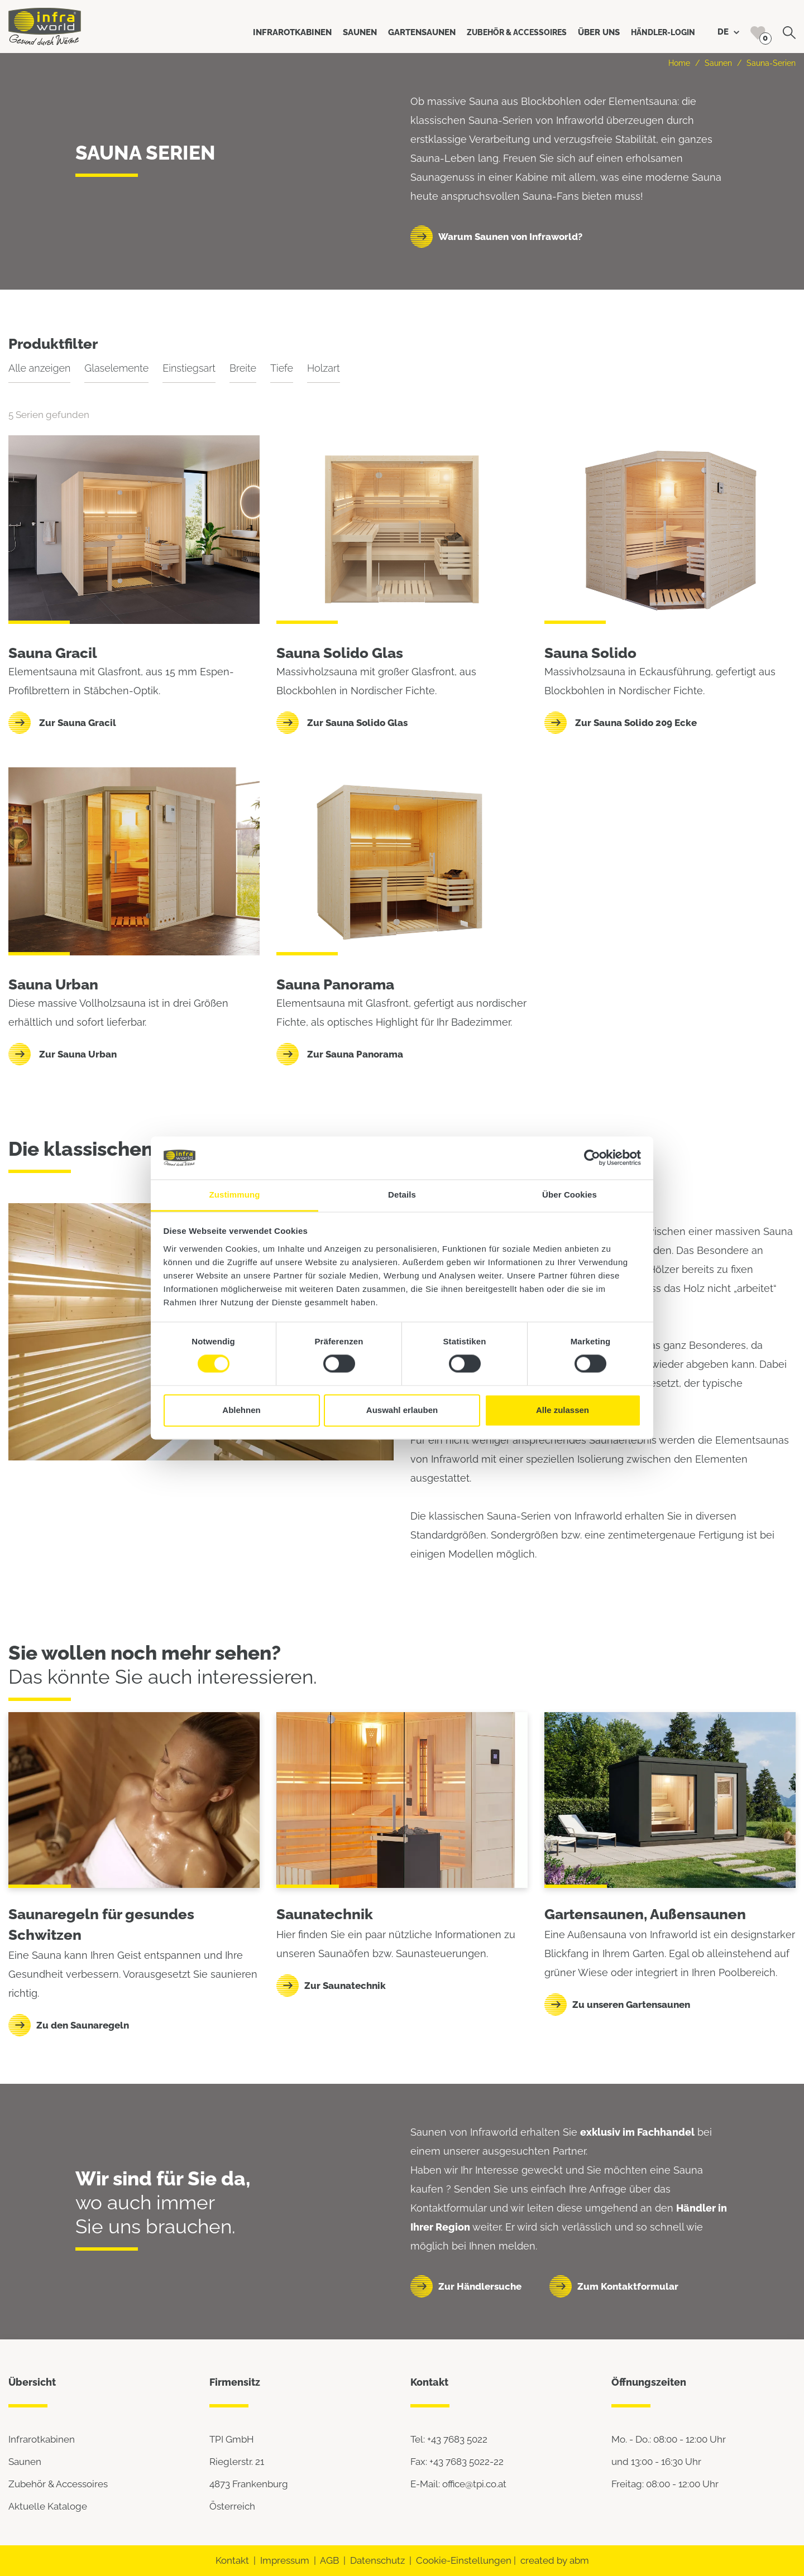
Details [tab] (402, 1194)
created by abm (554, 2560)
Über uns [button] (599, 32)
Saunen (718, 63)
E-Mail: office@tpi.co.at (458, 2484)
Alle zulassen (562, 1410)
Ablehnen (241, 1410)
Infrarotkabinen (41, 2439)
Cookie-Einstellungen (463, 2560)
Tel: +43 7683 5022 (448, 2439)
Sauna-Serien (771, 63)
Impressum (284, 2560)
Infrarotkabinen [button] (292, 32)
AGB (329, 2560)
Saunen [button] (360, 32)
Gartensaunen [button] (422, 32)
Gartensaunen (594, 1914)
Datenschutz (377, 2560)
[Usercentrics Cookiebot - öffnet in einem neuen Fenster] (592, 1158)
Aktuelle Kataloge (47, 2506)
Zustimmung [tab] (234, 1194)
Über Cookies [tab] (569, 1194)
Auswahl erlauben (402, 1410)
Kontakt (232, 2560)
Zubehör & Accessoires (58, 2484)
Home (679, 63)
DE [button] (728, 32)
